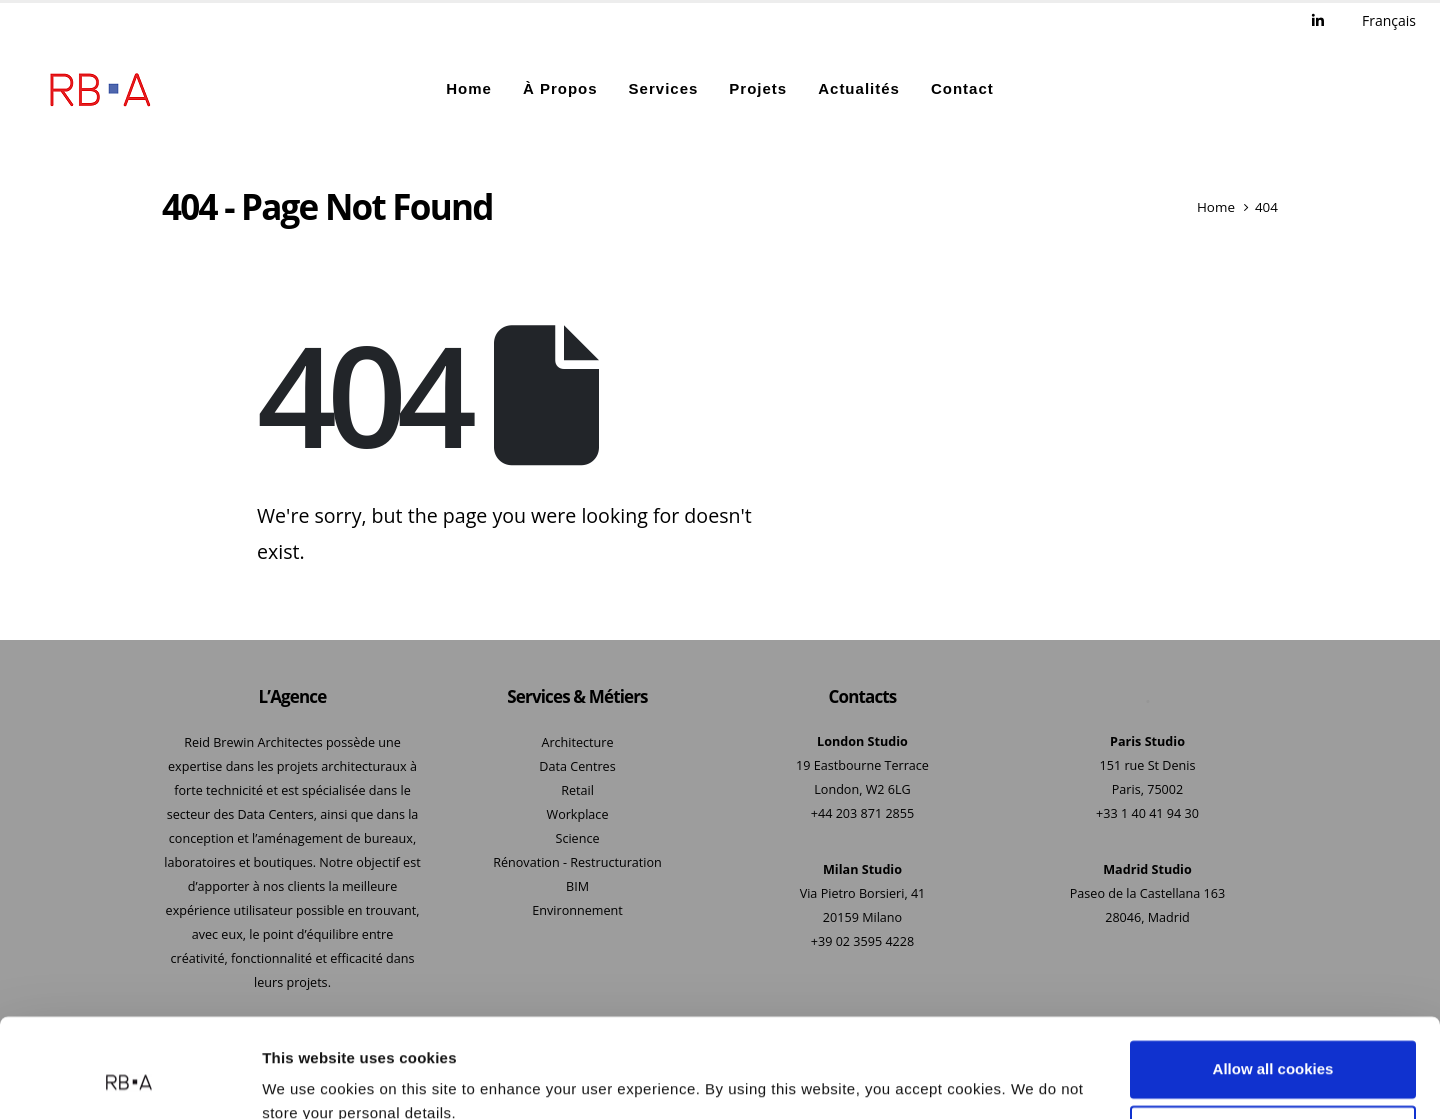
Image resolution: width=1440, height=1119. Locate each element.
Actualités (859, 89)
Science (577, 838)
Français (1389, 20)
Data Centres (577, 766)
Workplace (578, 814)
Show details (308, 1079)
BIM (577, 886)
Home (469, 89)
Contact (962, 89)
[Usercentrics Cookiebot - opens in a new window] (129, 1080)
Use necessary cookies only (1273, 1045)
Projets (758, 89)
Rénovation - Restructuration (577, 862)
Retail (577, 790)
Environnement (577, 910)
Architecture (577, 742)
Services (664, 89)
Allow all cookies (1273, 980)
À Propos (560, 89)
